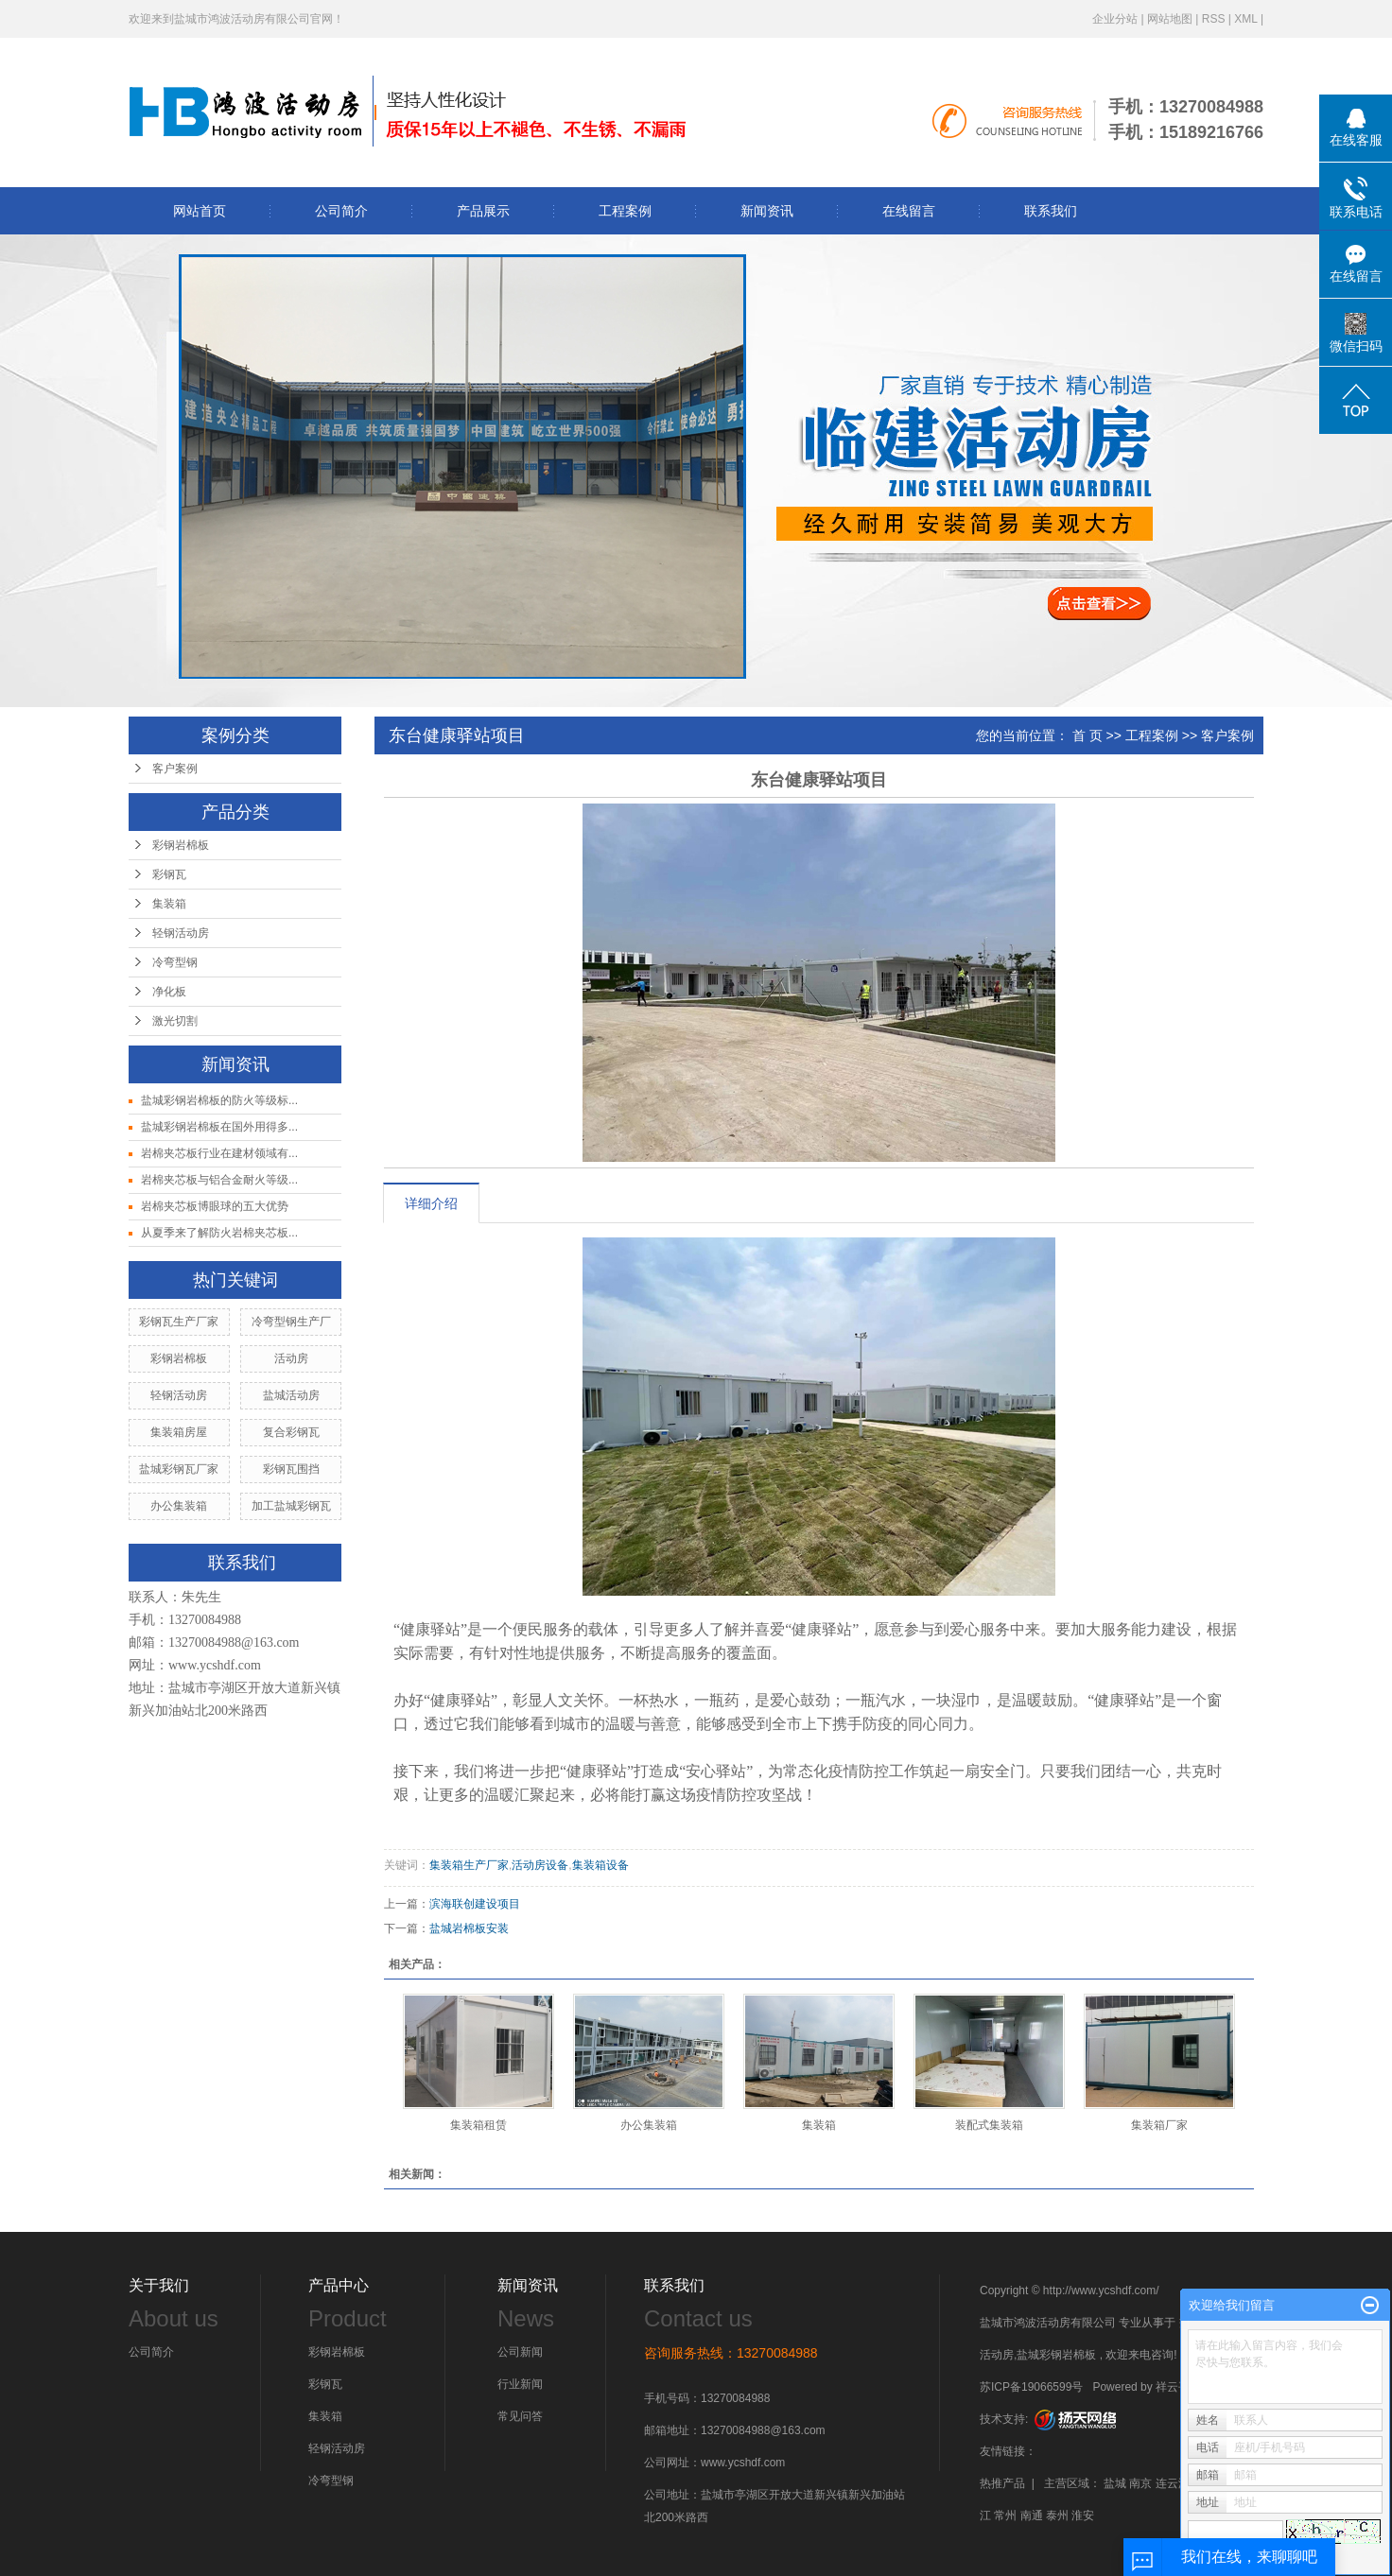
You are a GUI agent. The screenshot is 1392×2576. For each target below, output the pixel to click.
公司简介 (341, 210)
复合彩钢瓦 (291, 1432)
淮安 (1082, 2515)
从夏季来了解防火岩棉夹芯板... (219, 1232)
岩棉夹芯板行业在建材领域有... (219, 1153)
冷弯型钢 (175, 962)
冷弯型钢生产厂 (291, 1321)
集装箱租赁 (478, 2125)
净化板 (169, 991)
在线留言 (908, 210)
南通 (1031, 2515)
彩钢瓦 (169, 874)
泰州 (1057, 2515)
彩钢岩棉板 (180, 845)
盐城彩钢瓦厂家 (178, 1469)
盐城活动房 (291, 1395)
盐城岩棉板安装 (469, 1928)
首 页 (1087, 735)
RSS (1214, 19)
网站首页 (199, 210)
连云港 (1173, 2483)
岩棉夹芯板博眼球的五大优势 (214, 1206)
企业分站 (1115, 19)
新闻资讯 (766, 210)
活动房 (291, 1358)
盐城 (1115, 2483)
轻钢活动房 (180, 933)
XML (1245, 19)
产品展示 (483, 210)
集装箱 (169, 903)
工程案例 (625, 210)
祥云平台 (1178, 2387)
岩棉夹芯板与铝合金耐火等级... (219, 1179)
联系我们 (1050, 210)
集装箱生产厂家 (469, 1865)
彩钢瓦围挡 (291, 1469)
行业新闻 (520, 2384)
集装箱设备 (600, 1865)
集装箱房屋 (178, 1432)
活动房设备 (540, 1865)
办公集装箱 (178, 1506)
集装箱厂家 (1159, 2125)
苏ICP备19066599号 (1031, 2387)
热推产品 (1002, 2483)
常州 (1005, 2515)
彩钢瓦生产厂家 (178, 1321)
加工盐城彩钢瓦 (291, 1506)
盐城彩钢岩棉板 (1056, 2354)
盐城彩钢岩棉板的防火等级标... (219, 1100)
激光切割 (175, 1021)
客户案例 (175, 768)
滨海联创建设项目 (474, 1903)
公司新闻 (520, 2352)
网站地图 (1169, 19)
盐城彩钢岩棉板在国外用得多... (219, 1126)
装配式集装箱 (989, 2125)
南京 (1140, 2483)
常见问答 (520, 2416)
